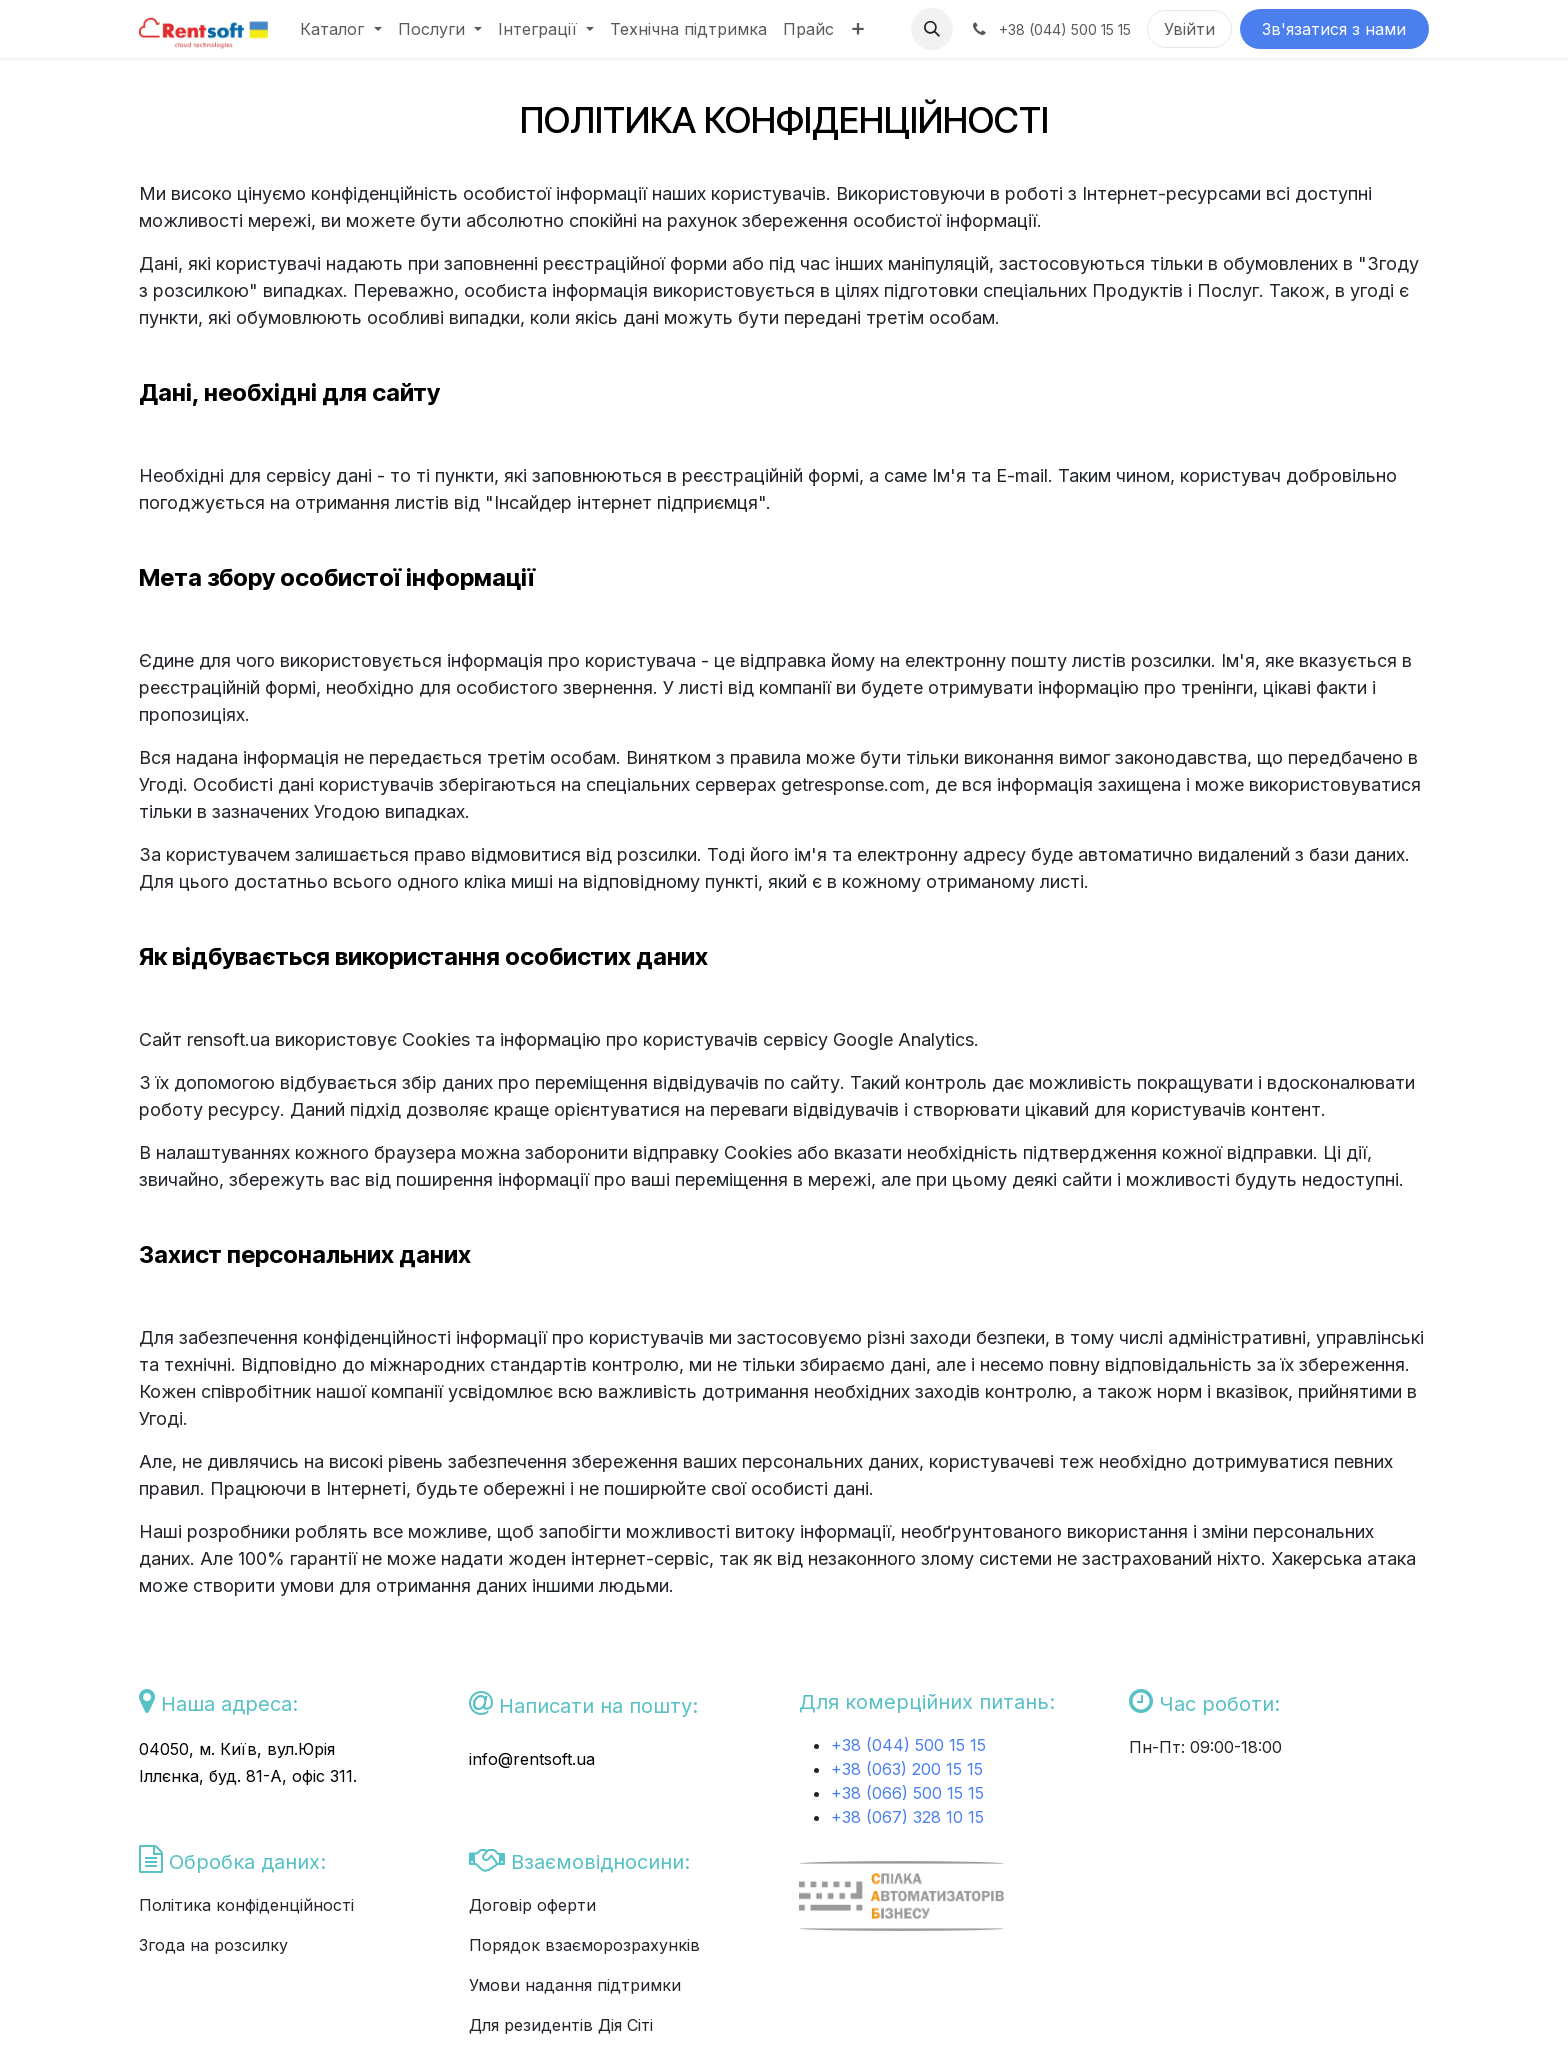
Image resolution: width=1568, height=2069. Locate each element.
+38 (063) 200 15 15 (907, 1769)
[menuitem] (340, 29)
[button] (932, 29)
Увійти (1189, 29)
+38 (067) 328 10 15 (907, 1817)
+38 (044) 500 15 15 (911, 1745)
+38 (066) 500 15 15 (907, 1793)
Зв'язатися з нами (1334, 29)
